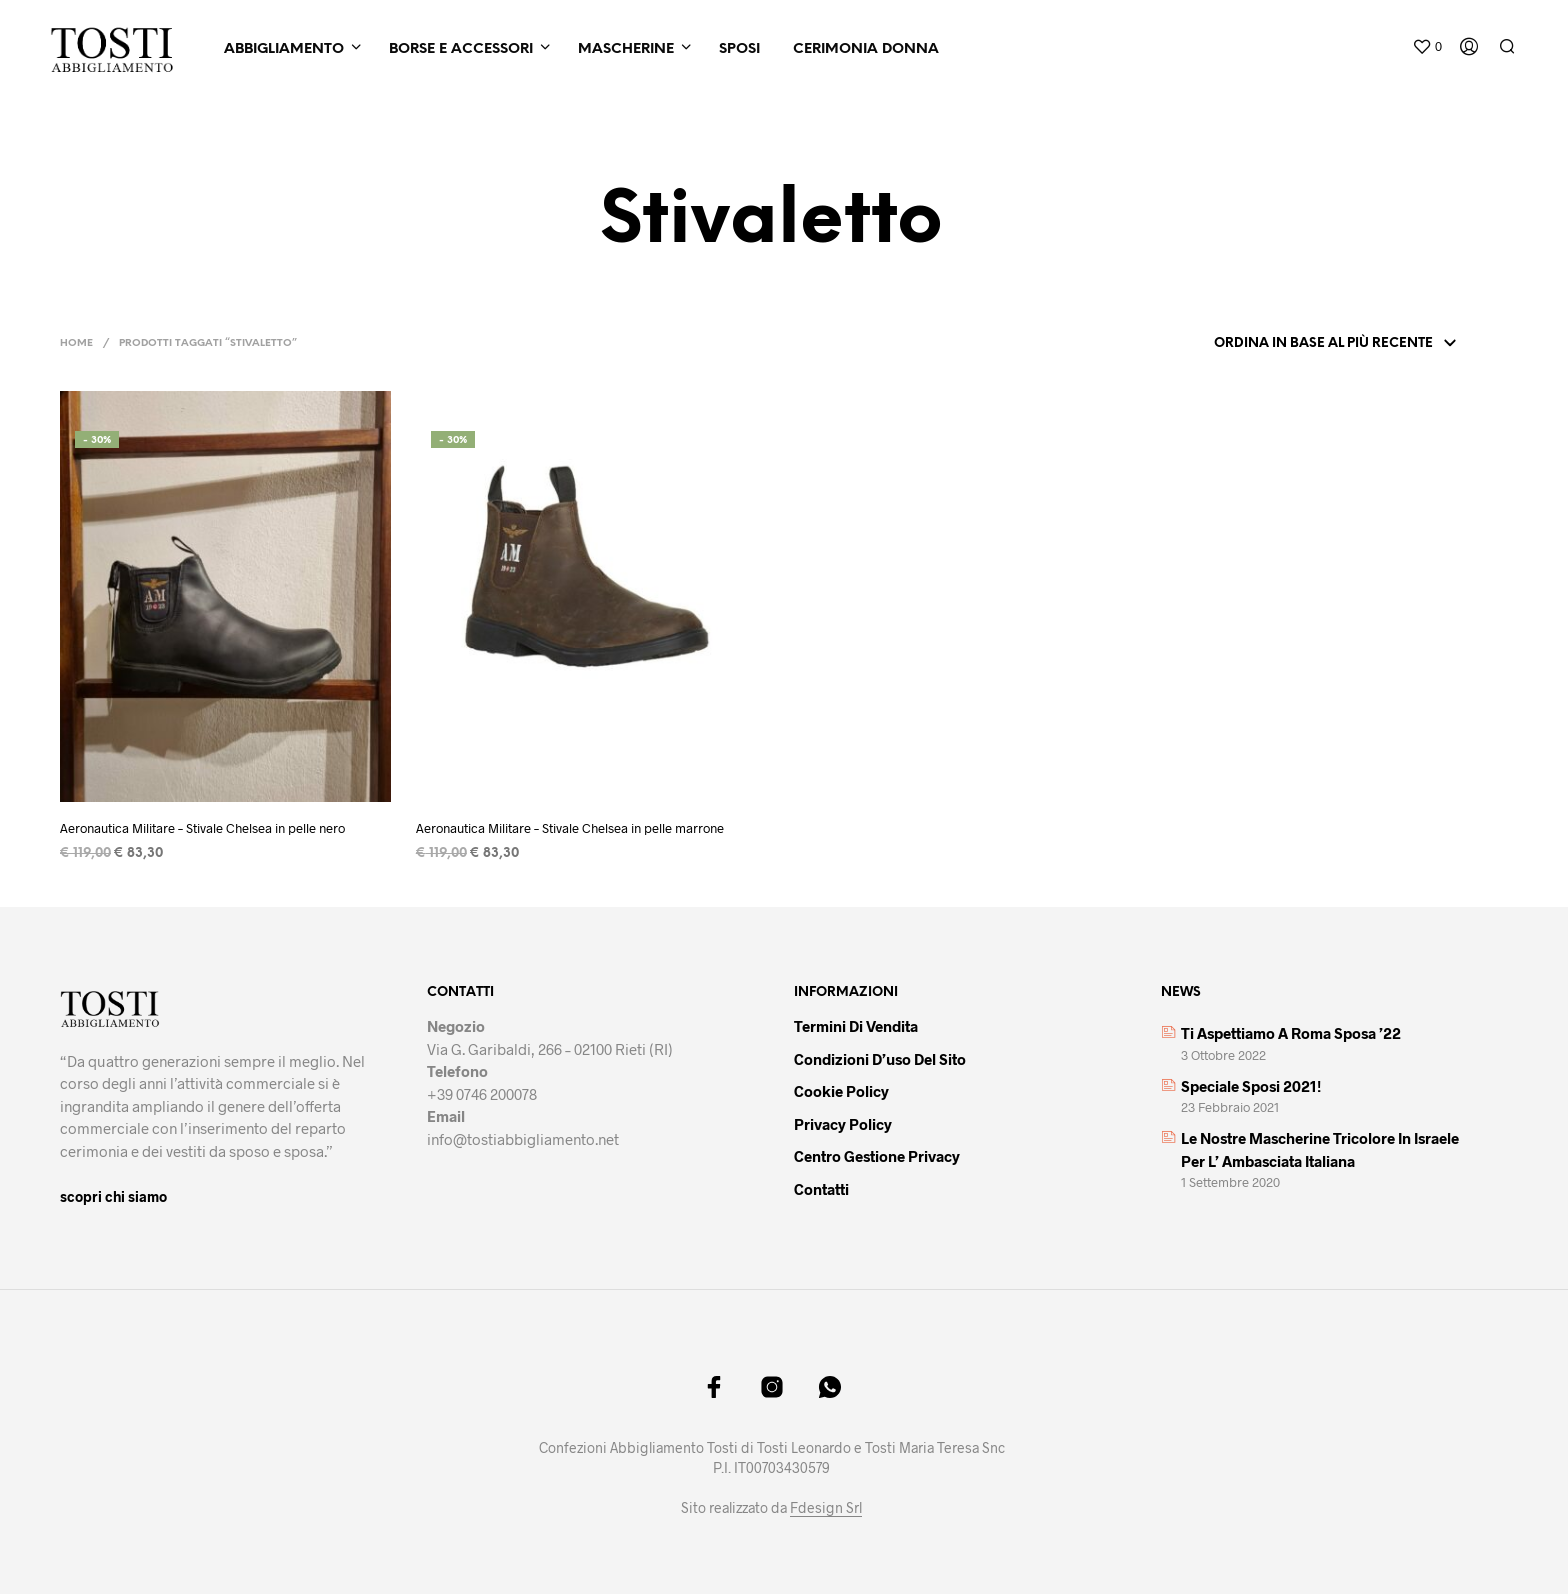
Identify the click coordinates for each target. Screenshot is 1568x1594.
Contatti (821, 1189)
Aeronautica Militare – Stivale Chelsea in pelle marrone (570, 828)
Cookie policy (841, 1091)
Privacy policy (843, 1124)
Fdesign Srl (826, 1508)
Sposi (739, 49)
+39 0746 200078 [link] (482, 1094)
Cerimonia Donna (866, 49)
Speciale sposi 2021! (1251, 1086)
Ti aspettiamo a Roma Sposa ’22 (1291, 1033)
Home (76, 343)
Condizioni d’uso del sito (880, 1059)
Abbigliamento (284, 49)
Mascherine (626, 49)
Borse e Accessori (461, 49)
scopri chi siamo (113, 1196)
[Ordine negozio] (1332, 344)
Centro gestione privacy (877, 1156)
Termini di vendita (856, 1026)
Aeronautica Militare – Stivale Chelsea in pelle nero (202, 828)
